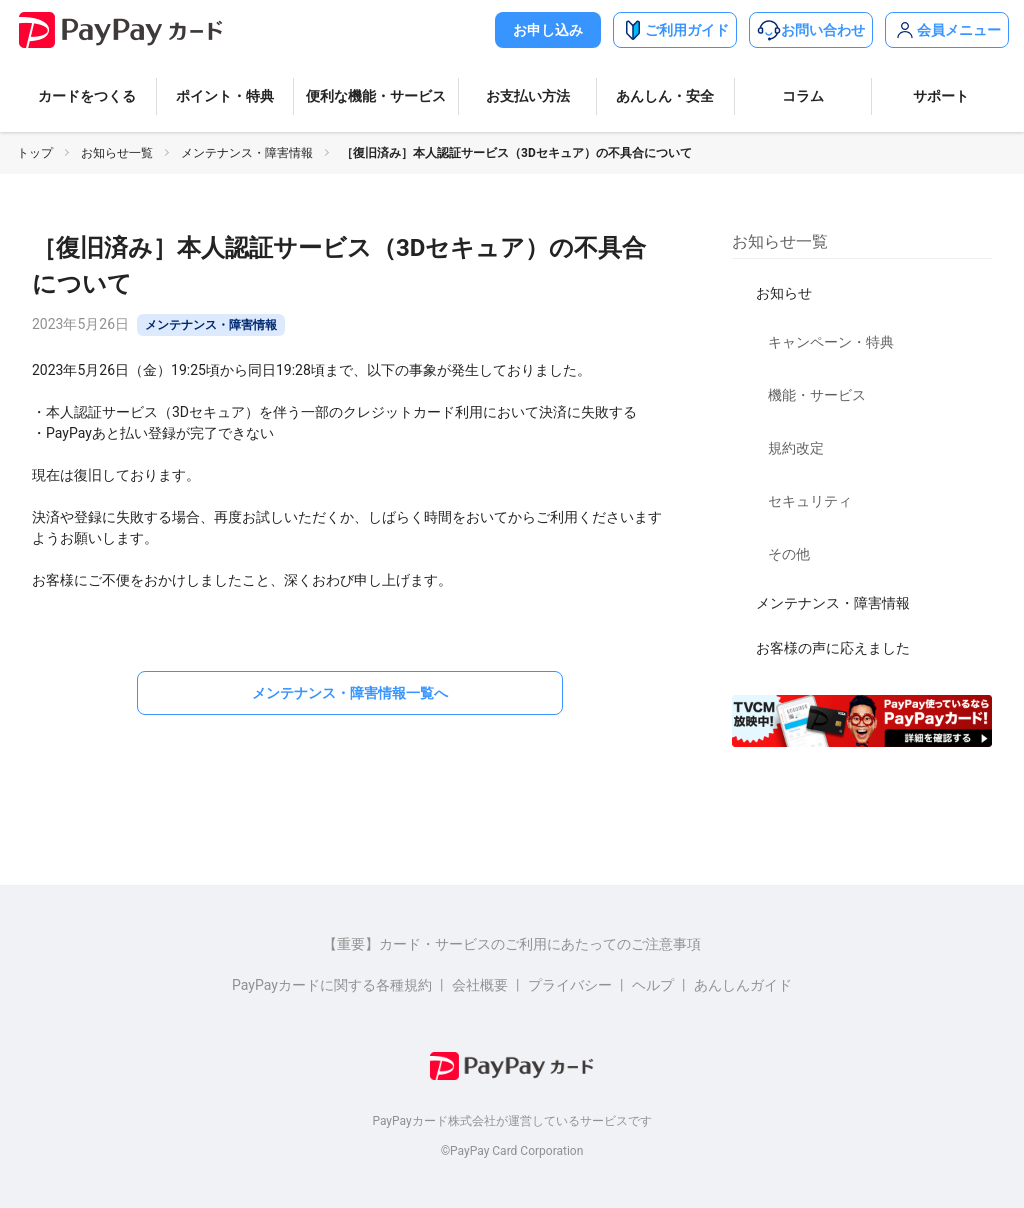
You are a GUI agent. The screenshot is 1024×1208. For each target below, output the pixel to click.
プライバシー (570, 985)
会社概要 (480, 985)
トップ (35, 153)
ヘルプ (653, 985)
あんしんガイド (743, 985)
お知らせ (784, 293)
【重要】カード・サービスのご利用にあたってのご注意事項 (512, 944)
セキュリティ (810, 501)
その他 (789, 554)
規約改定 (796, 448)
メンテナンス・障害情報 (247, 153)
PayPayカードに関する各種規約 (332, 985)
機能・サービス (817, 395)
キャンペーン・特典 (831, 342)
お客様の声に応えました (833, 648)
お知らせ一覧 (117, 153)
